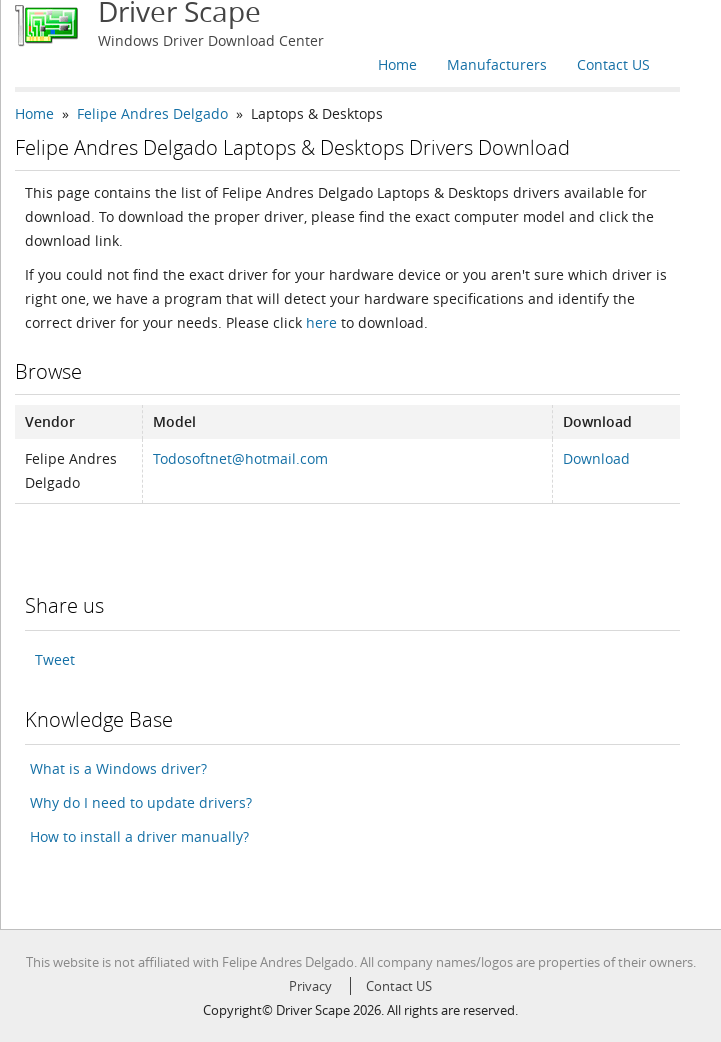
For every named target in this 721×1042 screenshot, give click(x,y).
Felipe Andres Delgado (152, 113)
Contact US (613, 64)
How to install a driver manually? (139, 836)
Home (397, 64)
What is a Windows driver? (118, 768)
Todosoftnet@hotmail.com (240, 458)
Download (596, 458)
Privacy (310, 986)
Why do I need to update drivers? (141, 802)
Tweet (55, 659)
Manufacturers (497, 64)
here (321, 322)
